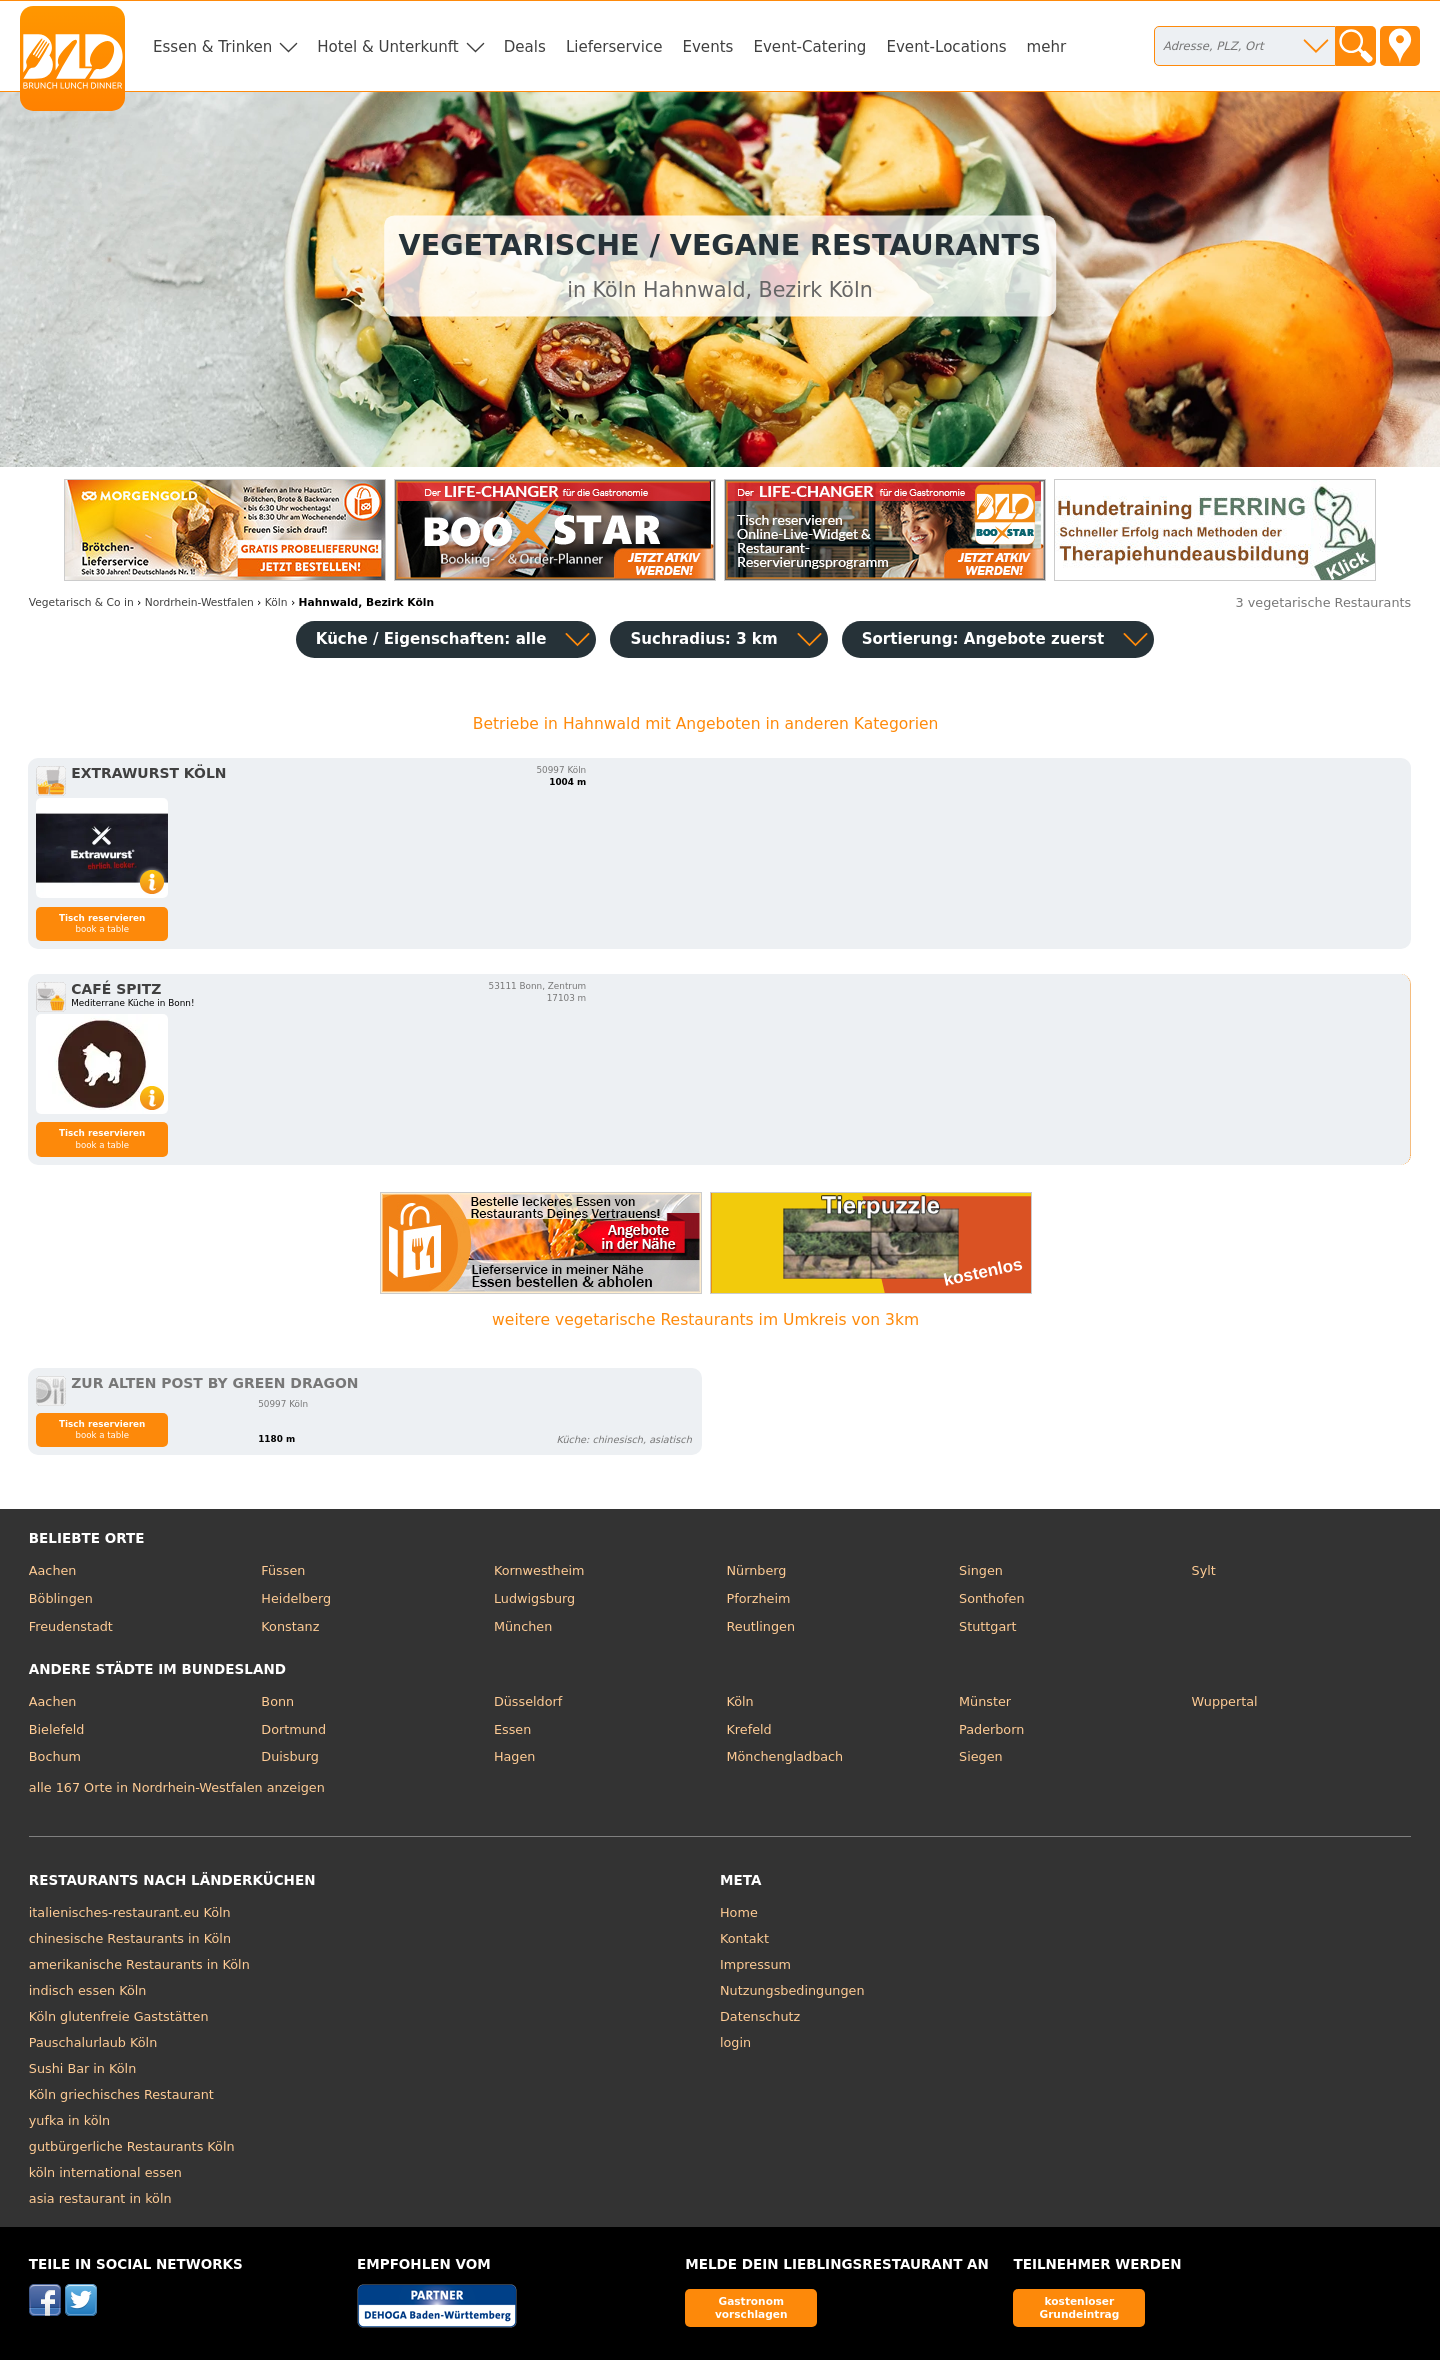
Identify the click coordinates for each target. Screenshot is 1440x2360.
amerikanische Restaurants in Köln (139, 1964)
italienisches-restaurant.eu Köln (130, 1912)
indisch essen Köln (88, 1990)
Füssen (283, 1570)
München (523, 1626)
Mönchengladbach (784, 1756)
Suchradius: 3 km (703, 639)
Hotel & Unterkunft (387, 47)
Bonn (277, 1701)
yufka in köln (69, 2120)
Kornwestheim (539, 1570)
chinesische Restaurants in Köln (130, 1938)
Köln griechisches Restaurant (121, 2094)
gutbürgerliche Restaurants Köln (132, 2146)
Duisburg (290, 1756)
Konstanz (290, 1626)
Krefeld (748, 1729)
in (81, 602)
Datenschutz (760, 2016)
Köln (739, 1701)
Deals (525, 47)
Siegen (981, 1756)
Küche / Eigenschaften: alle (431, 639)
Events (707, 47)
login (735, 2042)
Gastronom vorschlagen (751, 2307)
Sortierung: (983, 639)
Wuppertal (1225, 1701)
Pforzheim (758, 1598)
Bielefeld (57, 1729)
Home (739, 1912)
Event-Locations (946, 47)
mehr (1047, 47)
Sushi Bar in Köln (82, 2068)
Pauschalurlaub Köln (93, 2042)
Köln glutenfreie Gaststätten (119, 2016)
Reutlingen (760, 1626)
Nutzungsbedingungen (792, 1990)
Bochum (55, 1756)
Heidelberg (296, 1598)
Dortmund (293, 1729)
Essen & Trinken (212, 47)
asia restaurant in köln (100, 2198)
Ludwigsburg (534, 1598)
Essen (512, 1729)
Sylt (1204, 1570)
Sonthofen (991, 1598)
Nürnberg (756, 1570)
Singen (981, 1570)
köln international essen (105, 2172)
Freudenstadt (71, 1626)
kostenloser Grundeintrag (1079, 2307)
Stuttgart (987, 1626)
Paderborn (991, 1729)
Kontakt (744, 1938)
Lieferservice (614, 47)
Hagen (515, 1756)
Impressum (755, 1964)
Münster (985, 1701)
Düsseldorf (528, 1701)
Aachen (53, 1570)
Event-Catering (809, 47)
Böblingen (61, 1598)
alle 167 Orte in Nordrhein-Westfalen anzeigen (177, 1787)
